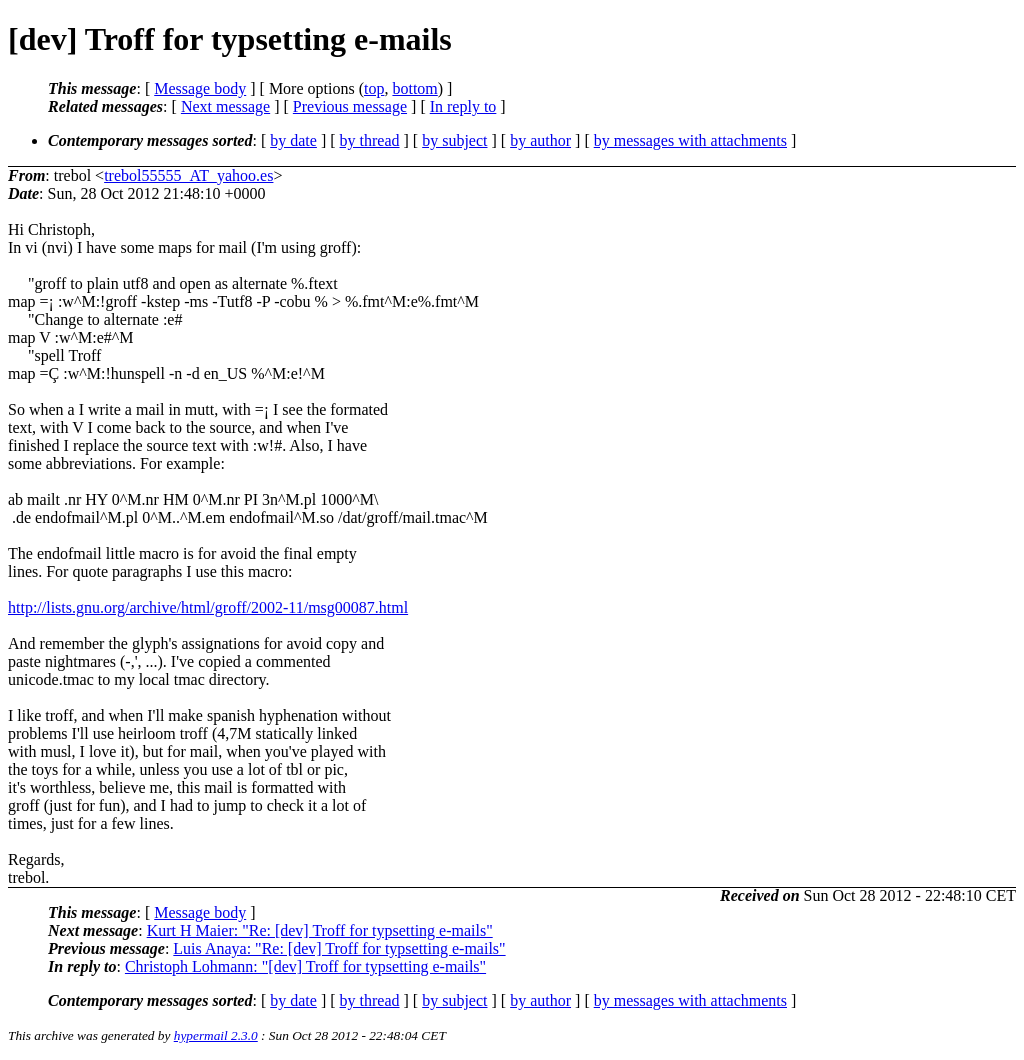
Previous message (350, 106)
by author (540, 140)
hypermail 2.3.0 (216, 1035)
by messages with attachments (690, 140)
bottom (414, 88)
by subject (454, 140)
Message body (200, 88)
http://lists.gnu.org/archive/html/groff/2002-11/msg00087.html (208, 607)
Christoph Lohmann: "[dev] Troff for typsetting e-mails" (305, 966)
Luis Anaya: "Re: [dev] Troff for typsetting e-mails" (339, 948)
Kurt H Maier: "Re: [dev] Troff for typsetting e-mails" (320, 930)
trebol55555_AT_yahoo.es (188, 175)
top (374, 88)
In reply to (463, 106)
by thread (370, 140)
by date (293, 140)
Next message (225, 106)
